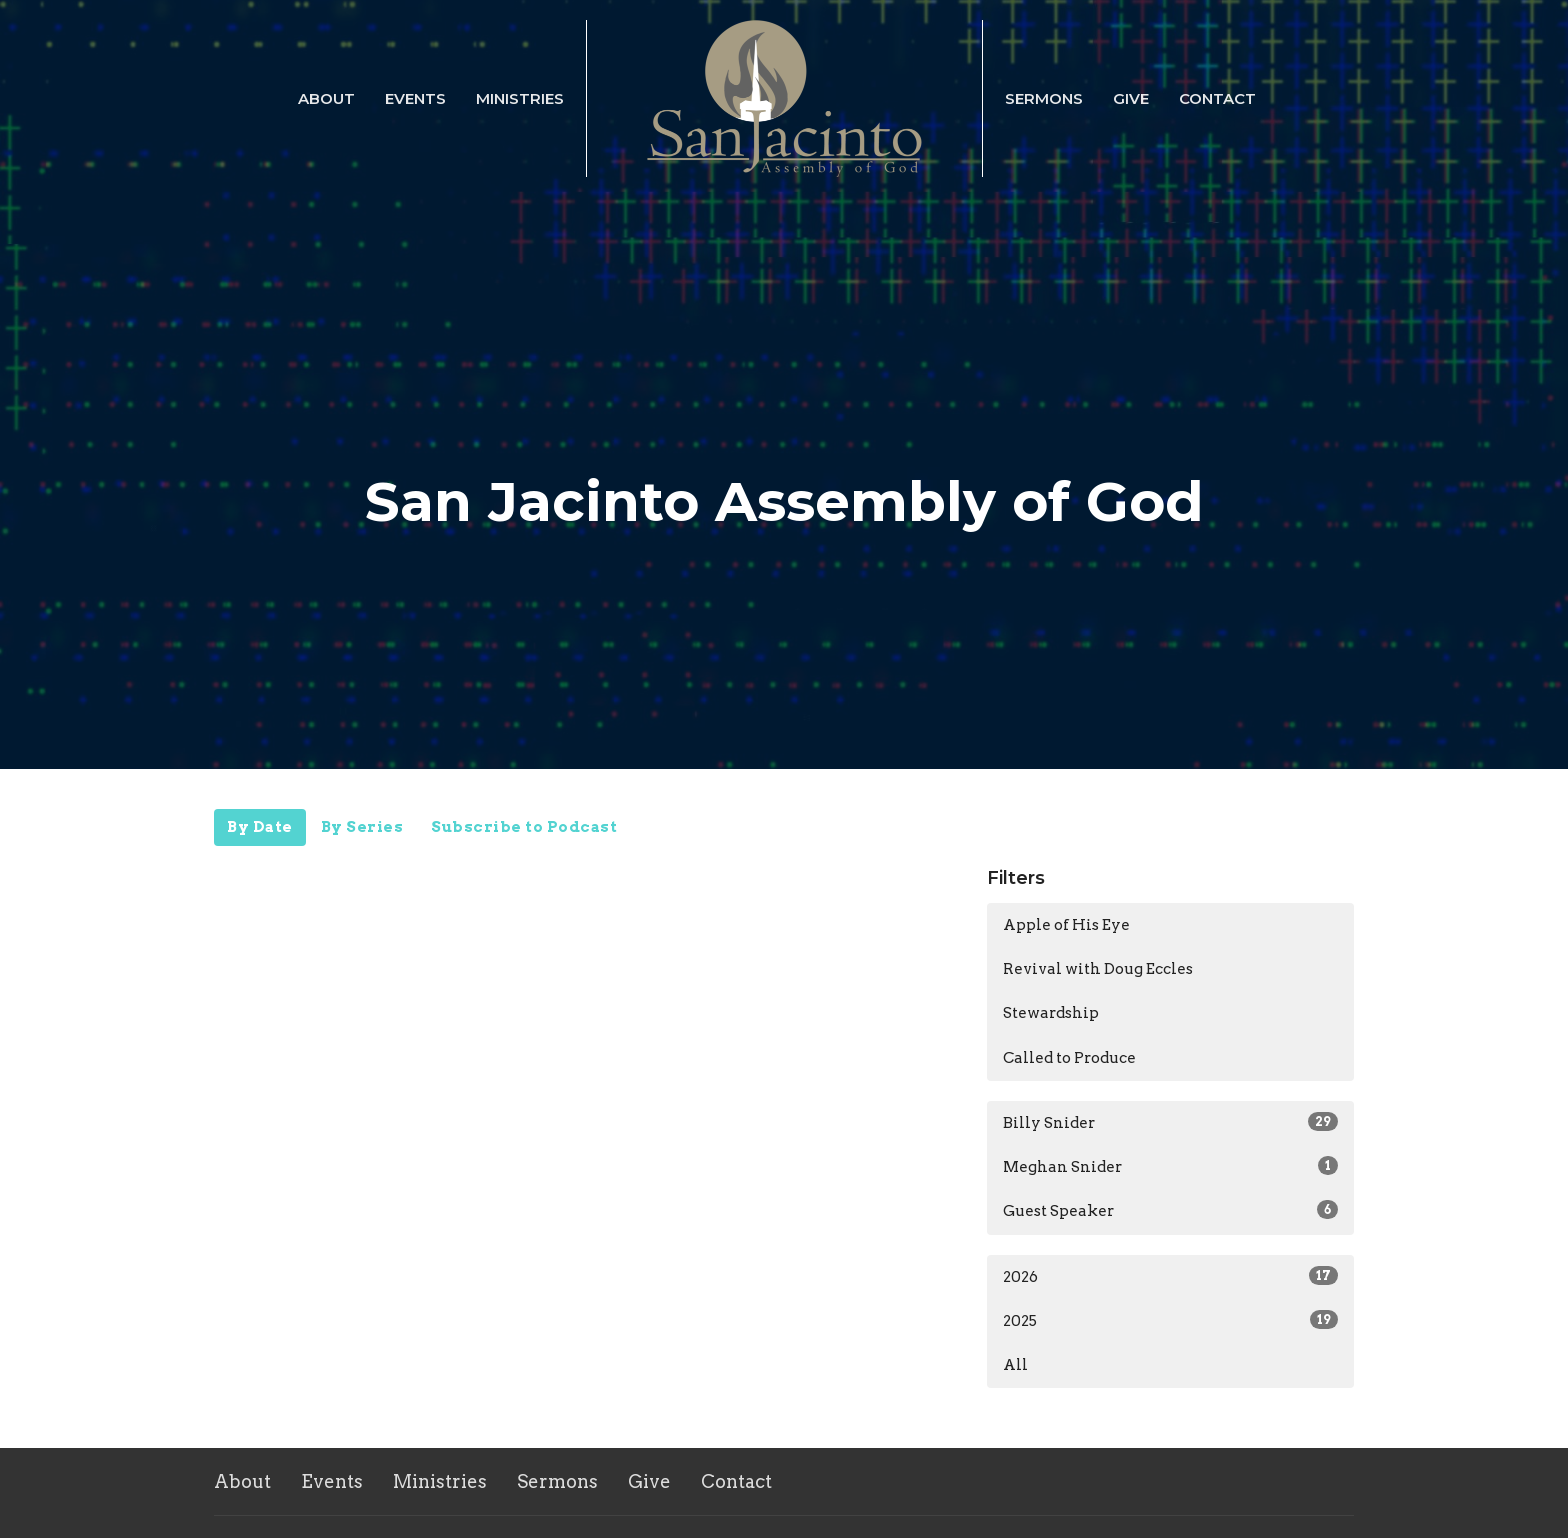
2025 (1170, 1320)
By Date (260, 827)
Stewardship (1051, 1013)
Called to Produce (1069, 1058)
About (326, 98)
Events (415, 98)
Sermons (1044, 98)
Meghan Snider (1170, 1166)
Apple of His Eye (1066, 925)
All (1015, 1365)
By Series (362, 827)
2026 (1170, 1276)
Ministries (520, 98)
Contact (1217, 98)
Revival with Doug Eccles (1098, 969)
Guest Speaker (1170, 1210)
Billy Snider (1170, 1122)
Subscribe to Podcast (524, 827)
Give (1131, 98)
